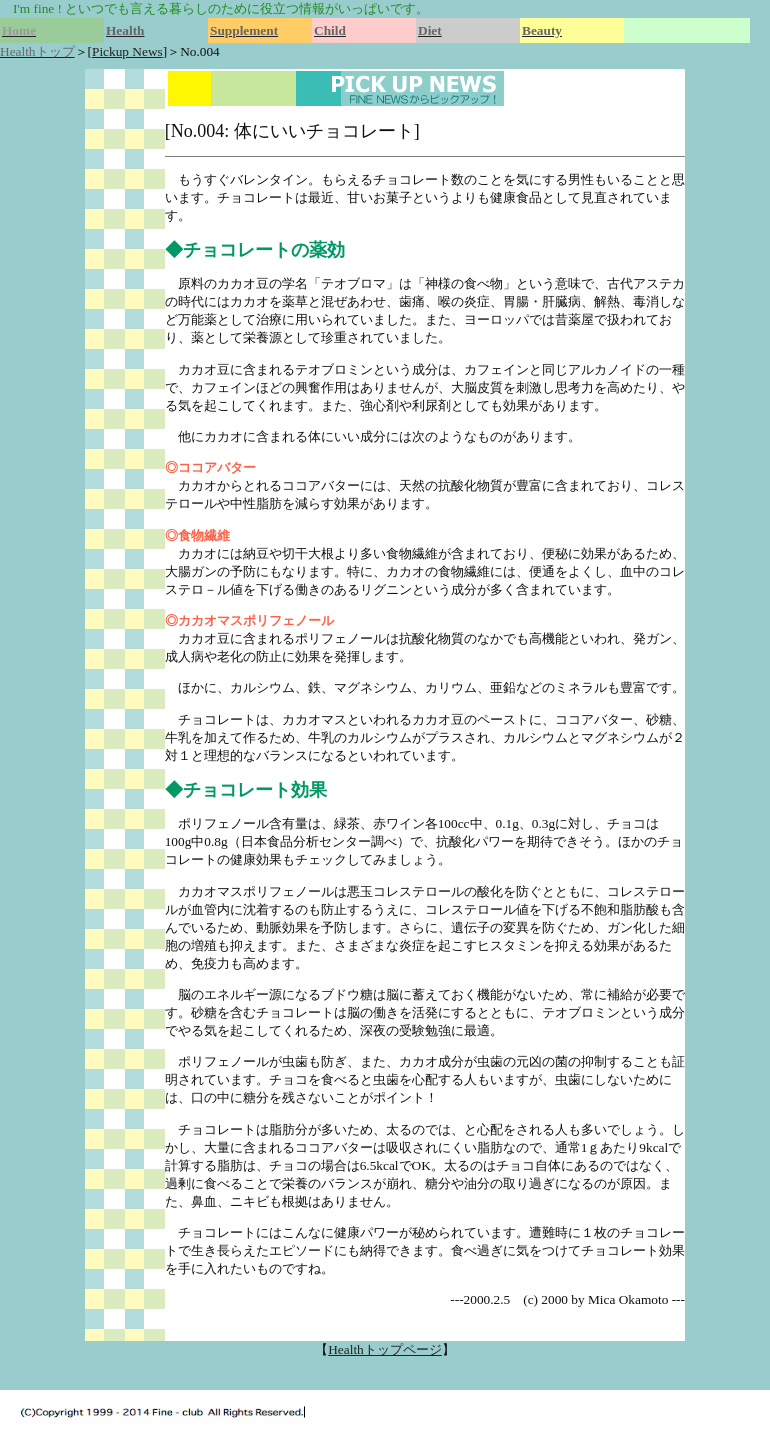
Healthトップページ (385, 1349)
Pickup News (127, 51)
